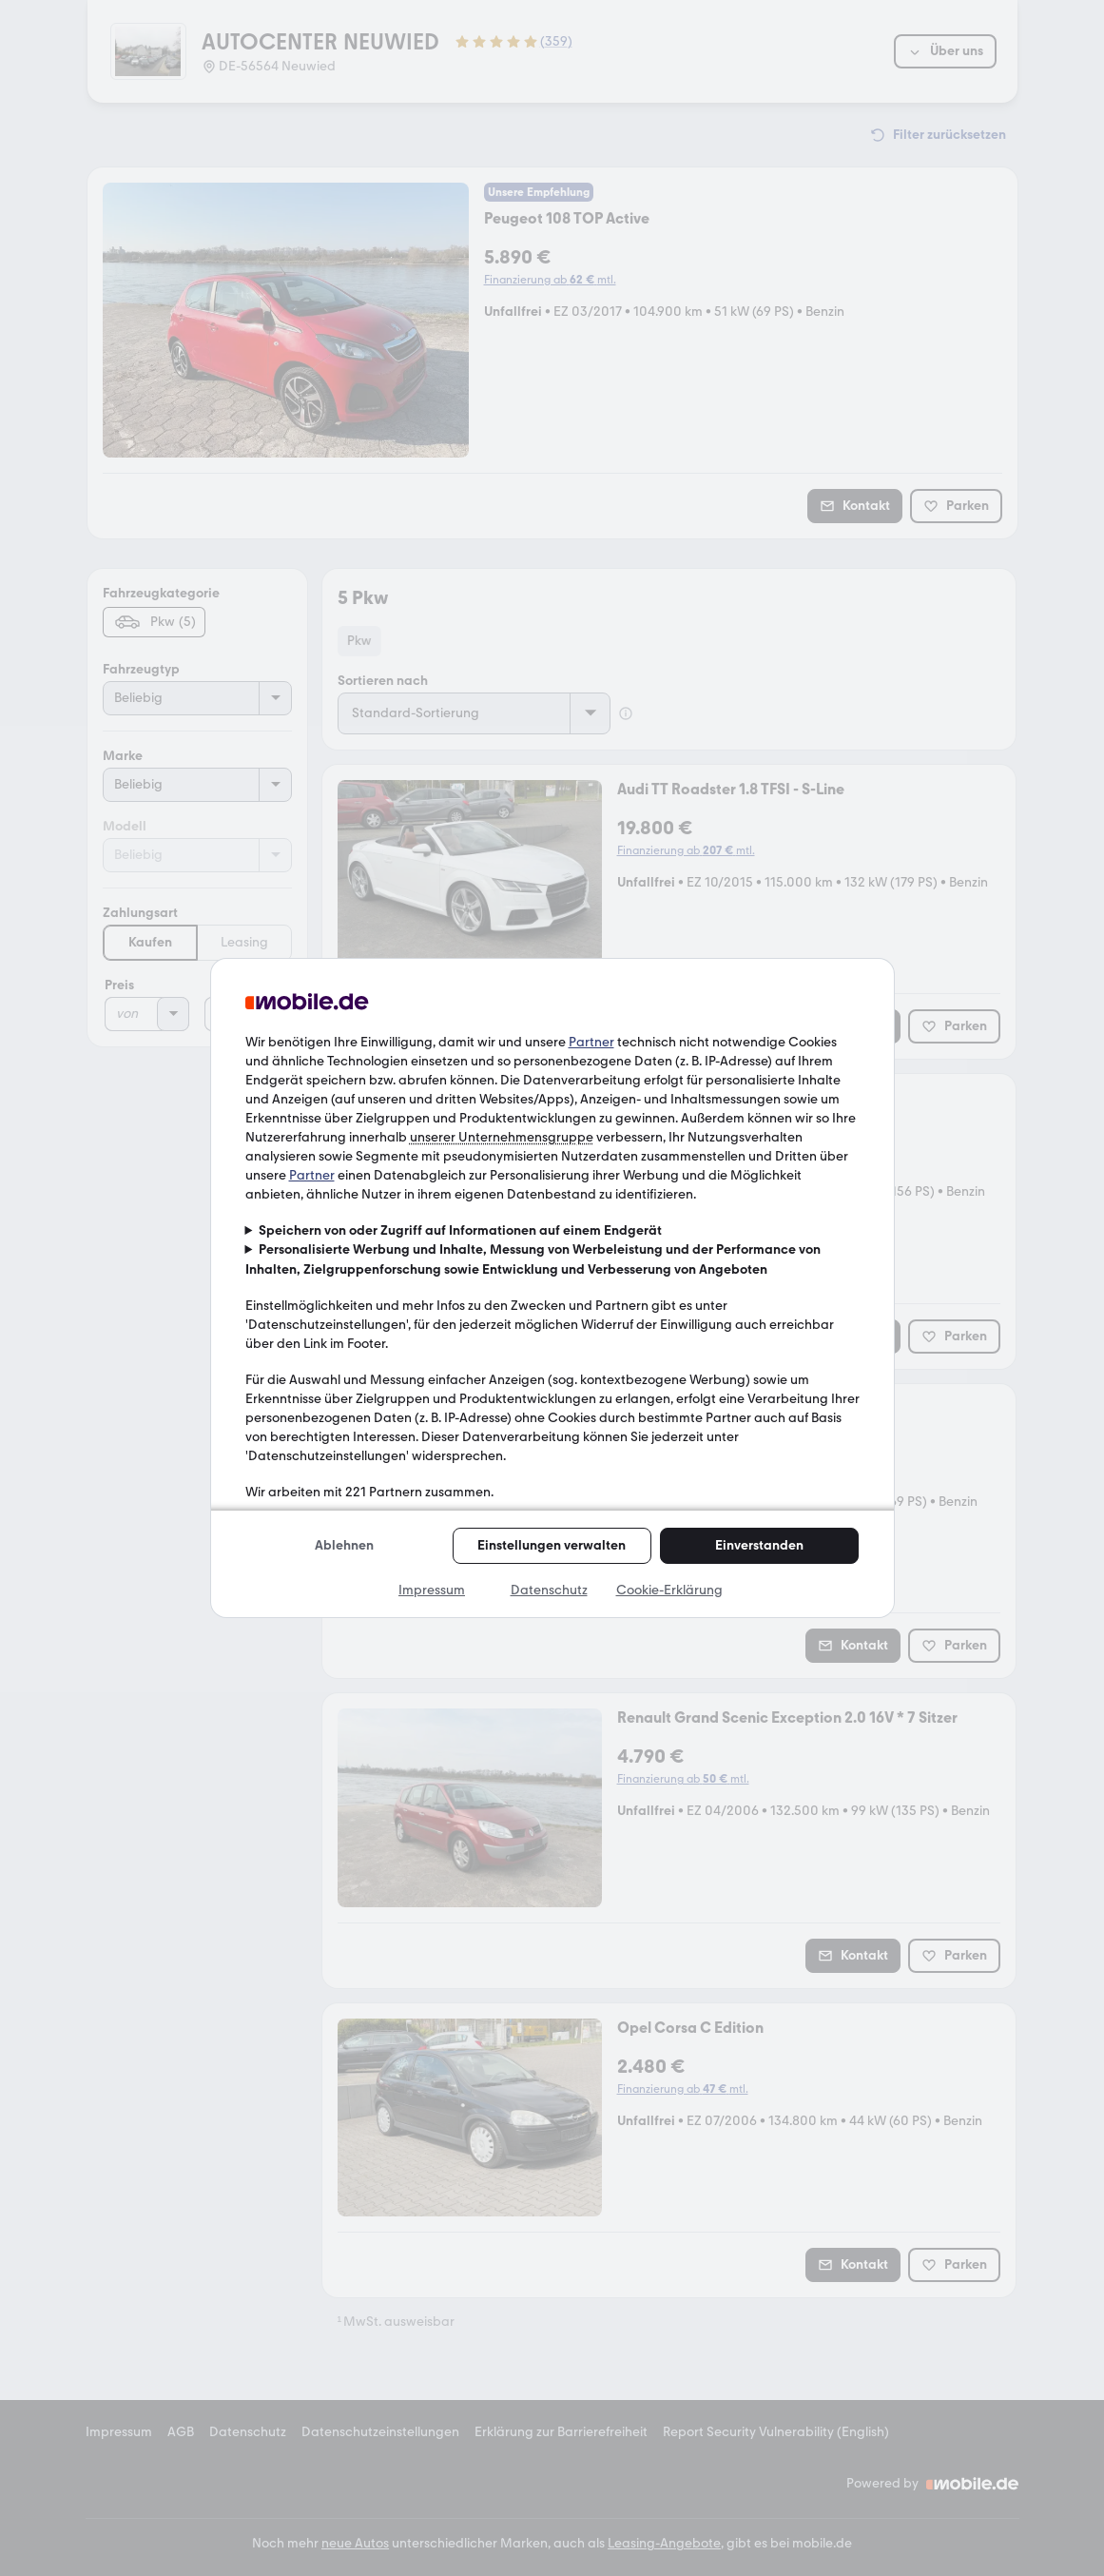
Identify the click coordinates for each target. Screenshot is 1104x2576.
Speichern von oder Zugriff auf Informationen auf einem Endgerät (460, 1230)
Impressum (431, 1590)
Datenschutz (549, 1590)
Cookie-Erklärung (669, 1590)
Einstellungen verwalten (551, 1545)
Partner (591, 1042)
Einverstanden (759, 1545)
